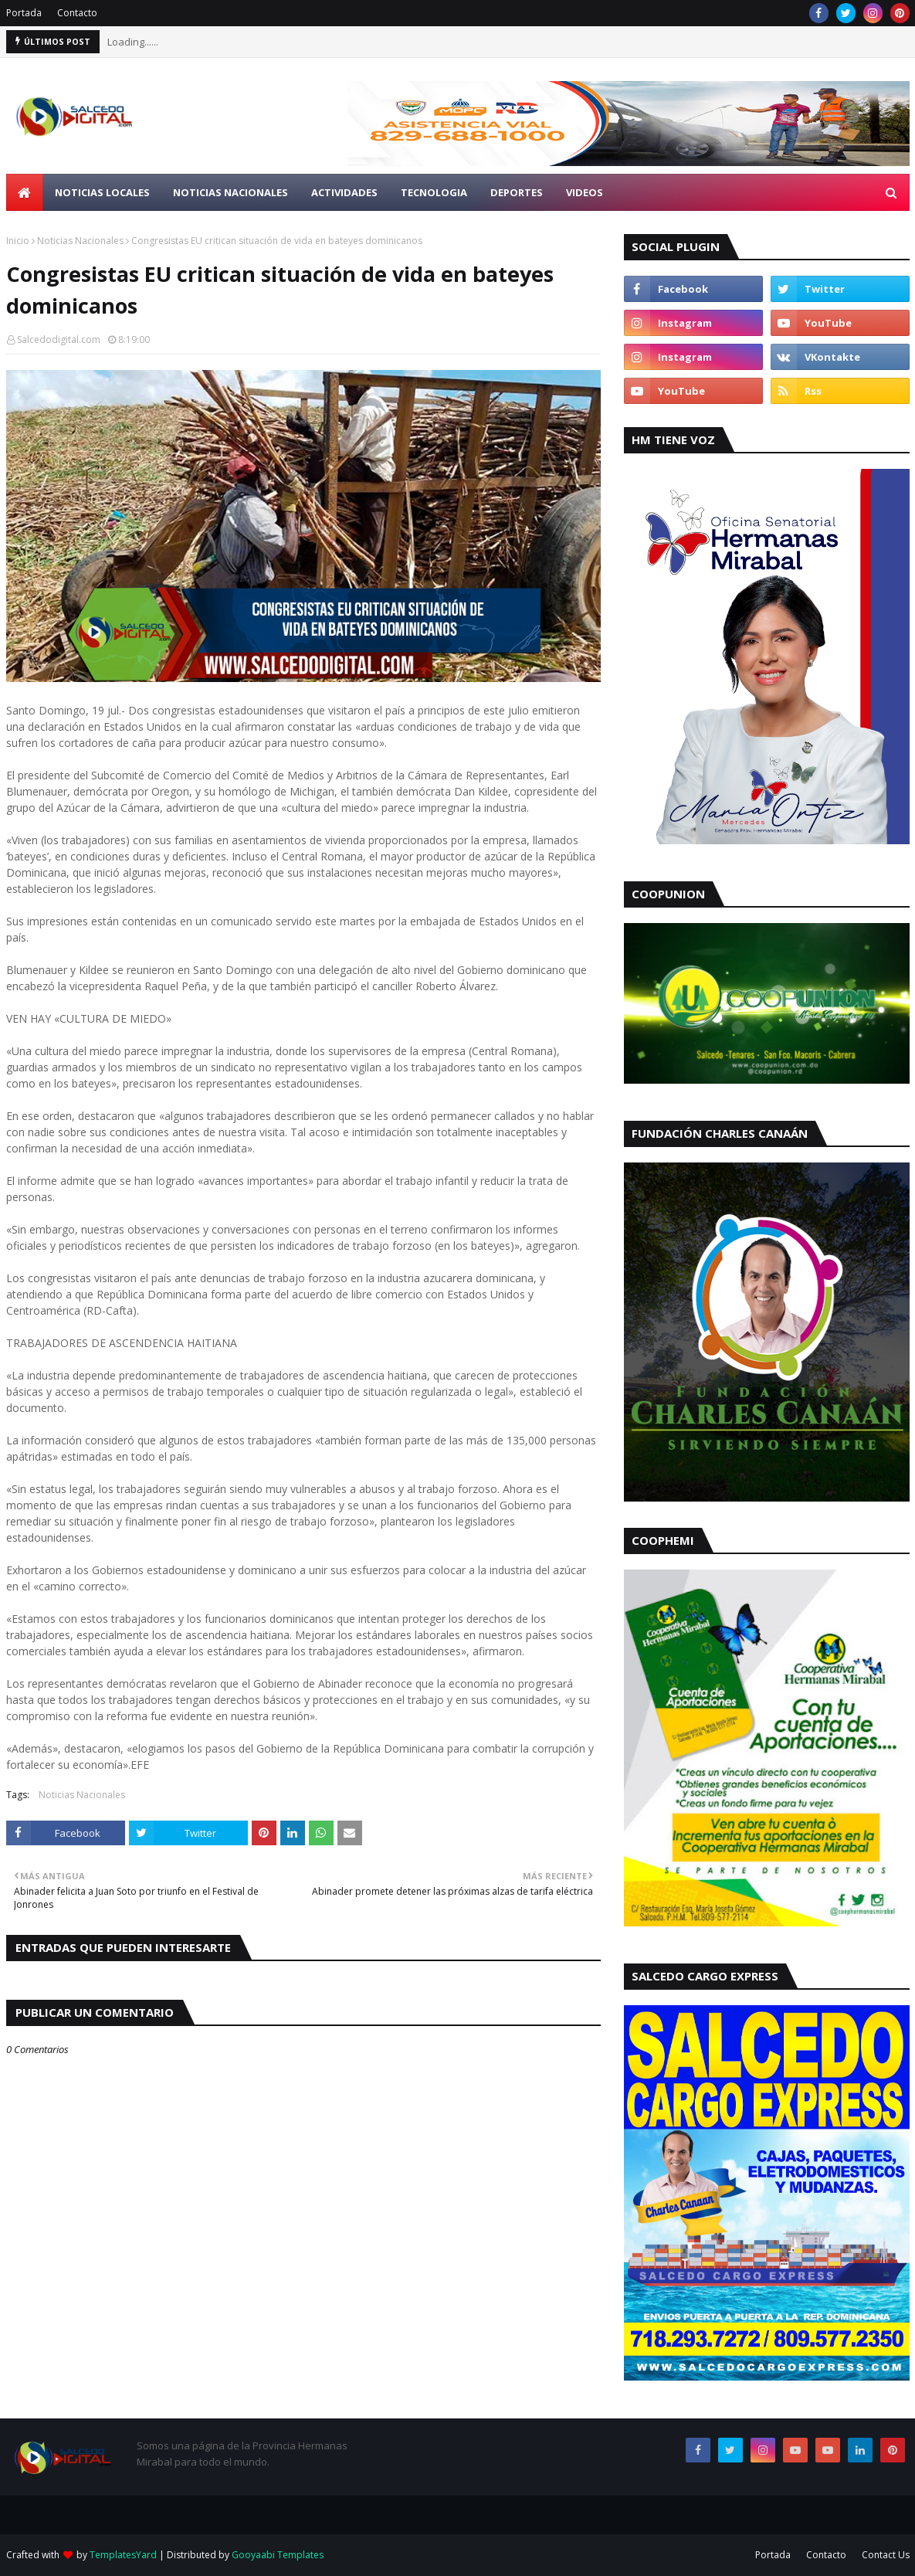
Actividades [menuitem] (344, 192)
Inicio (17, 240)
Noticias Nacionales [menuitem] (230, 192)
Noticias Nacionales (80, 240)
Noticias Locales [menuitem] (102, 192)
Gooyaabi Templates (278, 2554)
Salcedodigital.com (58, 339)
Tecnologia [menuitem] (434, 192)
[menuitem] (24, 192)
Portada (24, 12)
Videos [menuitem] (584, 192)
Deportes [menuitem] (516, 192)
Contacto (77, 12)
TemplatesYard (123, 2554)
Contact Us (886, 2554)
